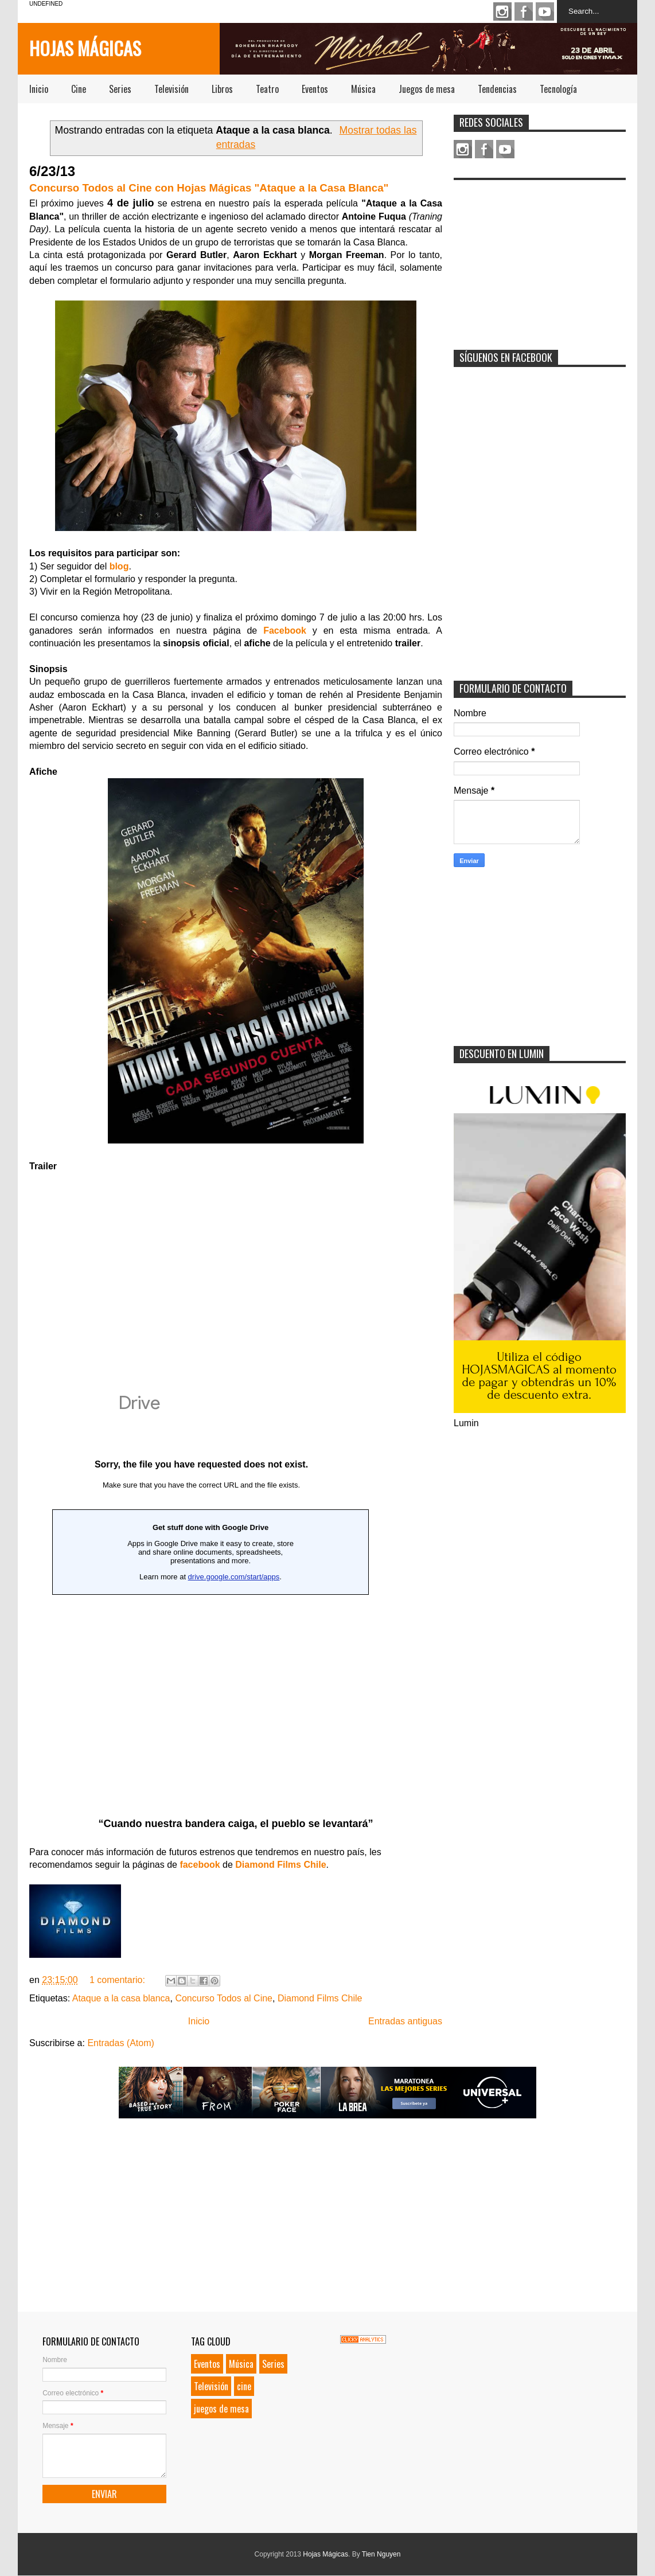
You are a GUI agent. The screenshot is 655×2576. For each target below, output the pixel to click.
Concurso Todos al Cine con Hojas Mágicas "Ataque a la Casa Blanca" (208, 188)
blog (119, 566)
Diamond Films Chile (320, 1998)
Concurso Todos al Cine (223, 1998)
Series (120, 89)
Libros (222, 89)
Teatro (267, 89)
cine (244, 2386)
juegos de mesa (221, 2408)
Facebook (523, 11)
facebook (200, 1864)
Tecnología (558, 89)
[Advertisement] (540, 257)
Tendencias (497, 89)
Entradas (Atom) (120, 2043)
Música (363, 89)
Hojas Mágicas (85, 47)
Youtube (545, 11)
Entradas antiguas (405, 2021)
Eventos (315, 89)
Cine (78, 89)
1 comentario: (118, 1980)
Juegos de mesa (427, 89)
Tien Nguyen (381, 2554)
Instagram (502, 11)
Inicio (38, 89)
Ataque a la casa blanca (121, 1998)
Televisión (171, 89)
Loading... (201, 1598)
